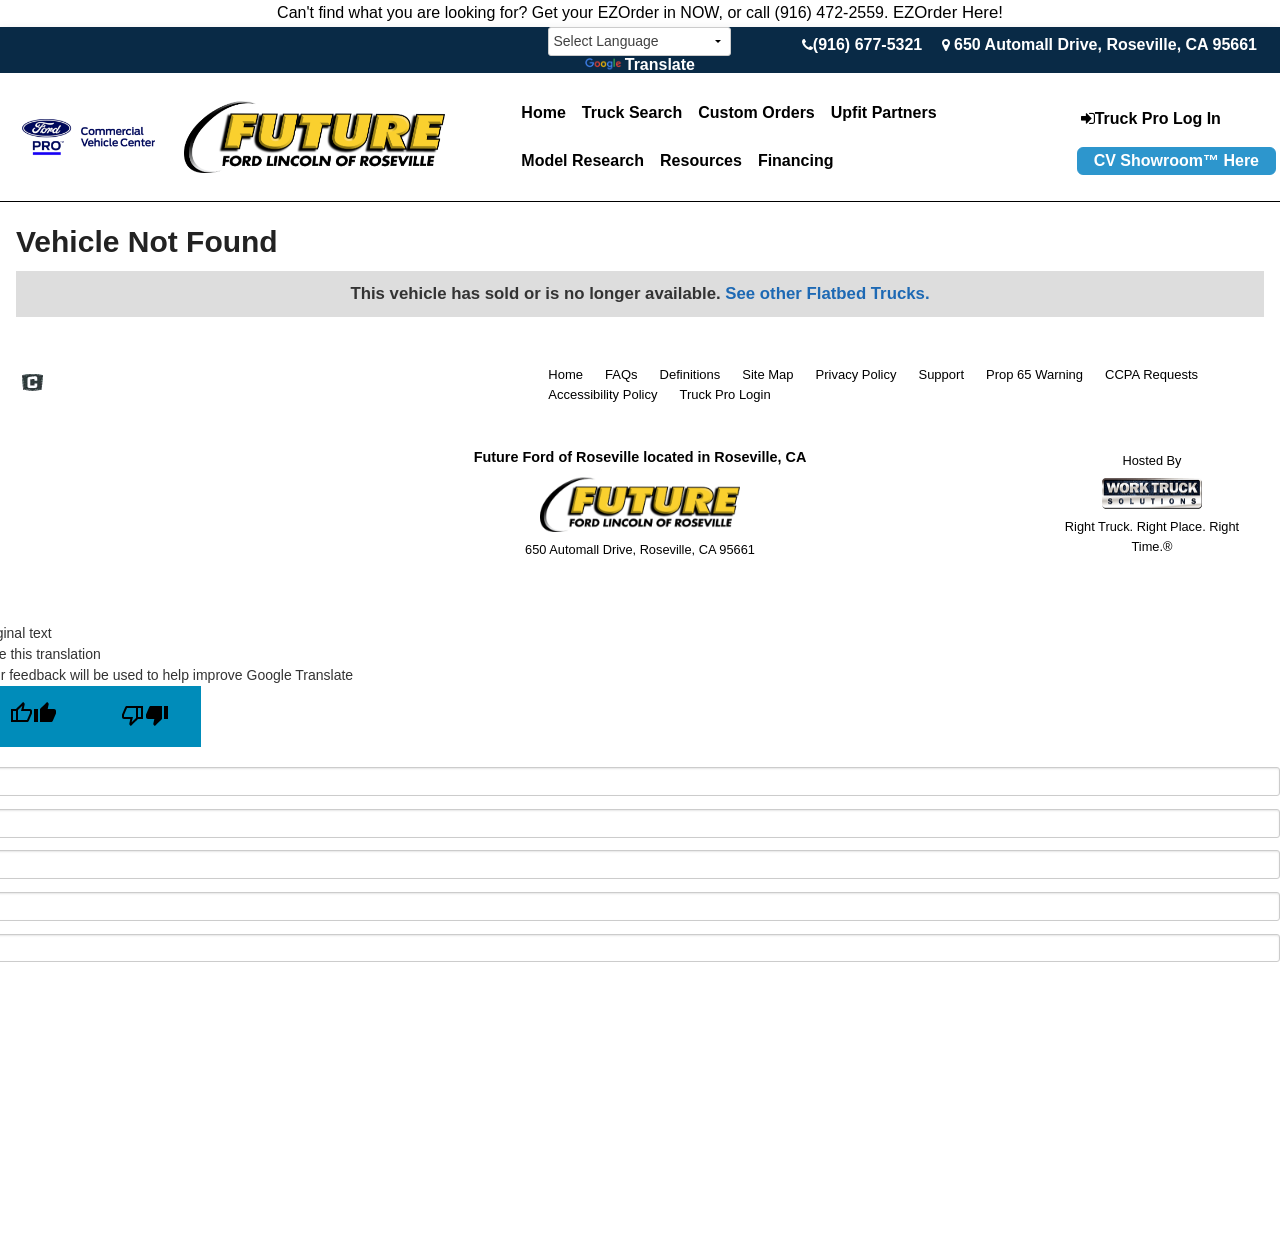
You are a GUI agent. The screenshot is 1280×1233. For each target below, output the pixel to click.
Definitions (690, 374)
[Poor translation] (145, 716)
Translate (640, 64)
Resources (701, 160)
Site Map (767, 374)
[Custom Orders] (756, 113)
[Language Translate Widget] (639, 41)
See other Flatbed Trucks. (827, 293)
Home (543, 112)
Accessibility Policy (602, 394)
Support (941, 374)
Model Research (582, 160)
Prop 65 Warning (1034, 374)
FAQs (621, 374)
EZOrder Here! (948, 12)
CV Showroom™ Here (1176, 160)
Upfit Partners (884, 112)
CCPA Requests (1151, 374)
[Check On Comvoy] (32, 384)
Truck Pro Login (724, 394)
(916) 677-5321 (867, 44)
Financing (796, 160)
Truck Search (632, 112)
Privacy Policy (856, 374)
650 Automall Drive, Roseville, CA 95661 (1105, 44)
